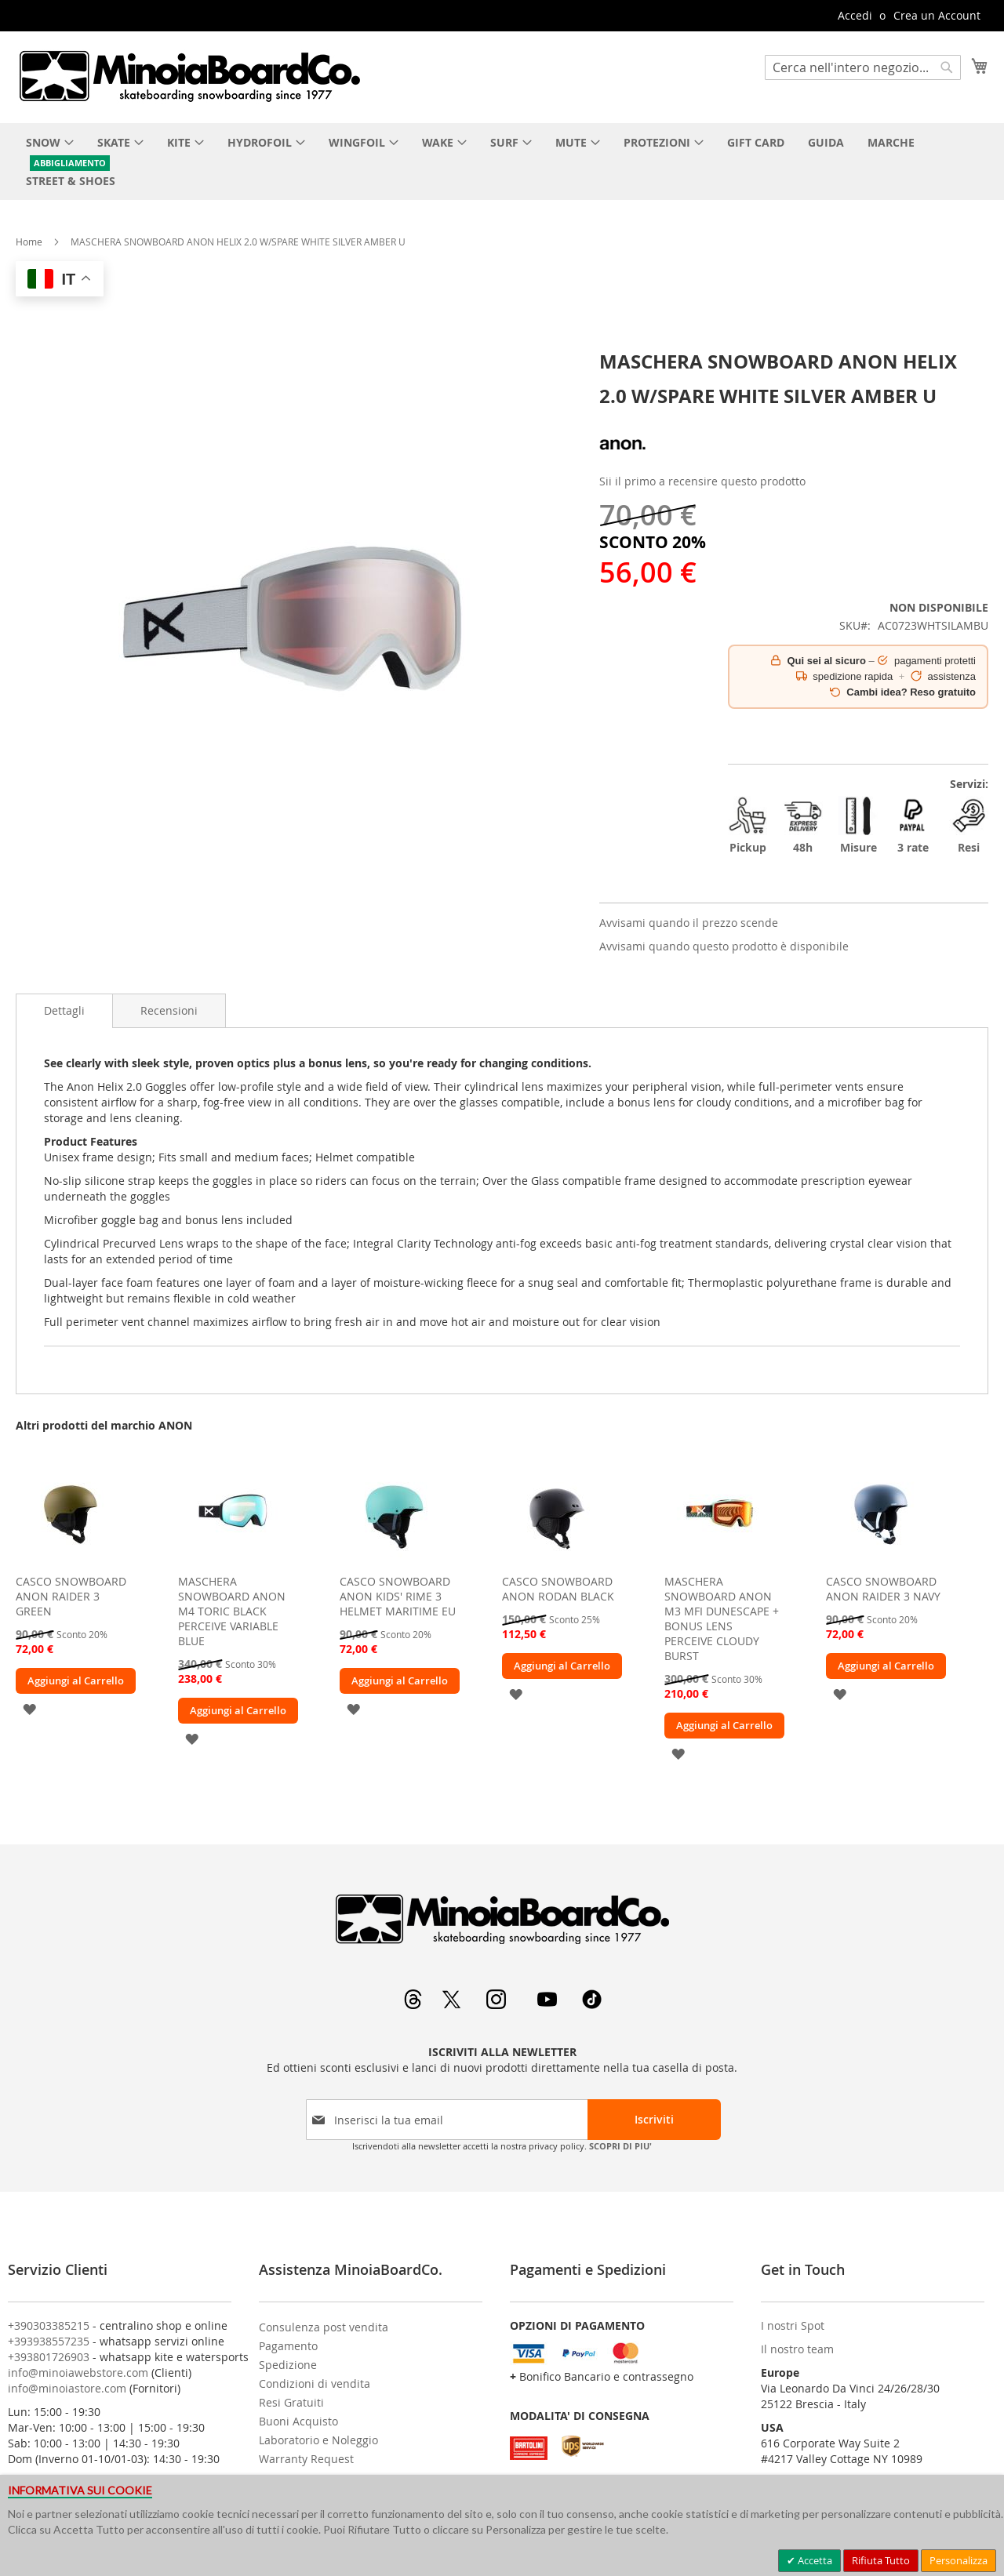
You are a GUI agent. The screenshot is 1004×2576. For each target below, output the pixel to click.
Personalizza (958, 2560)
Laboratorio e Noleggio (318, 2439)
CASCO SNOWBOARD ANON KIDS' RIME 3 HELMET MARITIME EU (398, 1596)
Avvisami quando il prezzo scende (688, 922)
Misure (858, 825)
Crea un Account (936, 15)
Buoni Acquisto (298, 2421)
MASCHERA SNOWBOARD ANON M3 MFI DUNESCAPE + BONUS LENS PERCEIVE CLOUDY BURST (721, 1618)
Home (29, 241)
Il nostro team (797, 2349)
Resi (968, 825)
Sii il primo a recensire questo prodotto (702, 481)
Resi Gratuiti (291, 2402)
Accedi (855, 15)
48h (803, 825)
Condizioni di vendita (314, 2383)
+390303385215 (48, 2325)
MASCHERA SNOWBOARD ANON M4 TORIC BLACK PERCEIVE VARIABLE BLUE (232, 1611)
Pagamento (288, 2345)
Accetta (813, 2560)
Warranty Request (306, 2458)
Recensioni (169, 1010)
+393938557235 (48, 2341)
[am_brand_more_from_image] (71, 1562)
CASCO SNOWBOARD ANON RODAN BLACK (558, 1589)
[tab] (64, 1011)
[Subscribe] (654, 2119)
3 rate (913, 825)
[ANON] (622, 463)
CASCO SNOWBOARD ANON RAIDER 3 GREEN (71, 1596)
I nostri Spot (792, 2325)
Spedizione (288, 2364)
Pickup (747, 825)
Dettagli (64, 1010)
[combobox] (863, 67)
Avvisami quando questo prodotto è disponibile (724, 946)
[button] (29, 1707)
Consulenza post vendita (323, 2327)
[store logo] (189, 76)
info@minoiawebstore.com (78, 2372)
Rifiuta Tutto (881, 2560)
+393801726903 (48, 2356)
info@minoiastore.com (67, 2388)
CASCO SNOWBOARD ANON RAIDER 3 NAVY (883, 1589)
